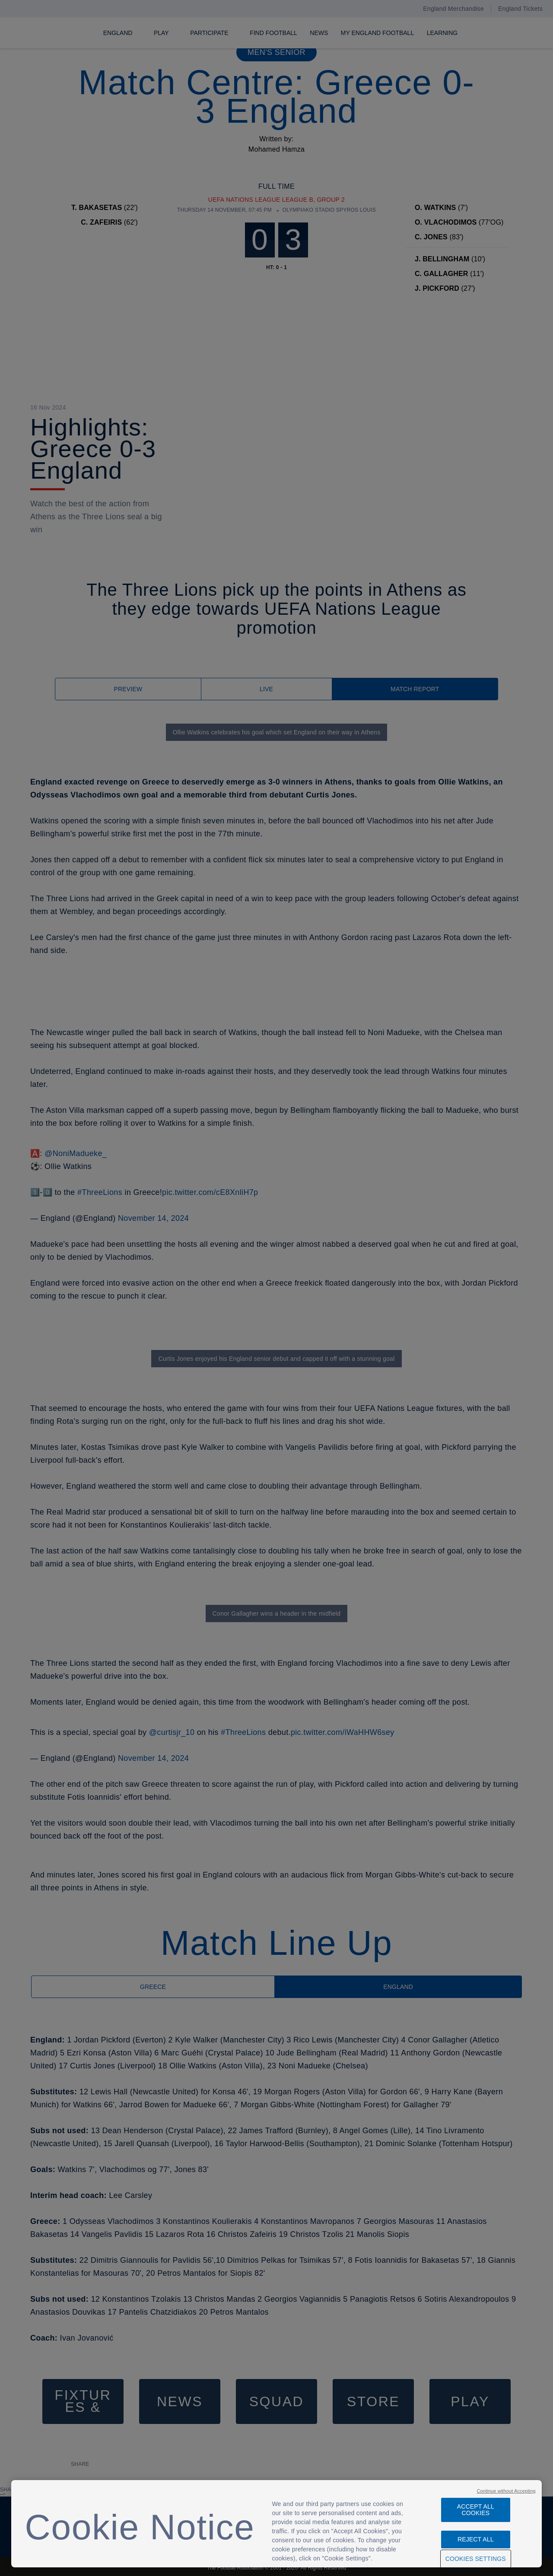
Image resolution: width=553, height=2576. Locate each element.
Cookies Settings (475, 2558)
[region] (276, 2523)
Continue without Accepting (506, 2490)
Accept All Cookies (475, 2509)
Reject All (476, 2539)
